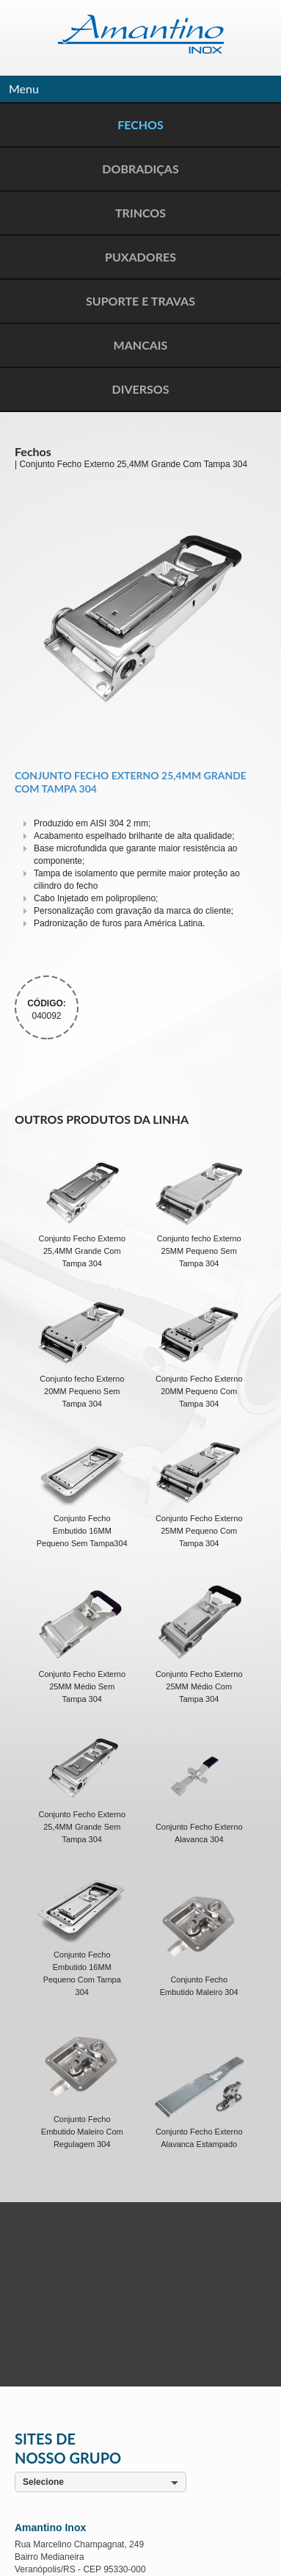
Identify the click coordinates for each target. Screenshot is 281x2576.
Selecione (43, 2482)
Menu (24, 88)
